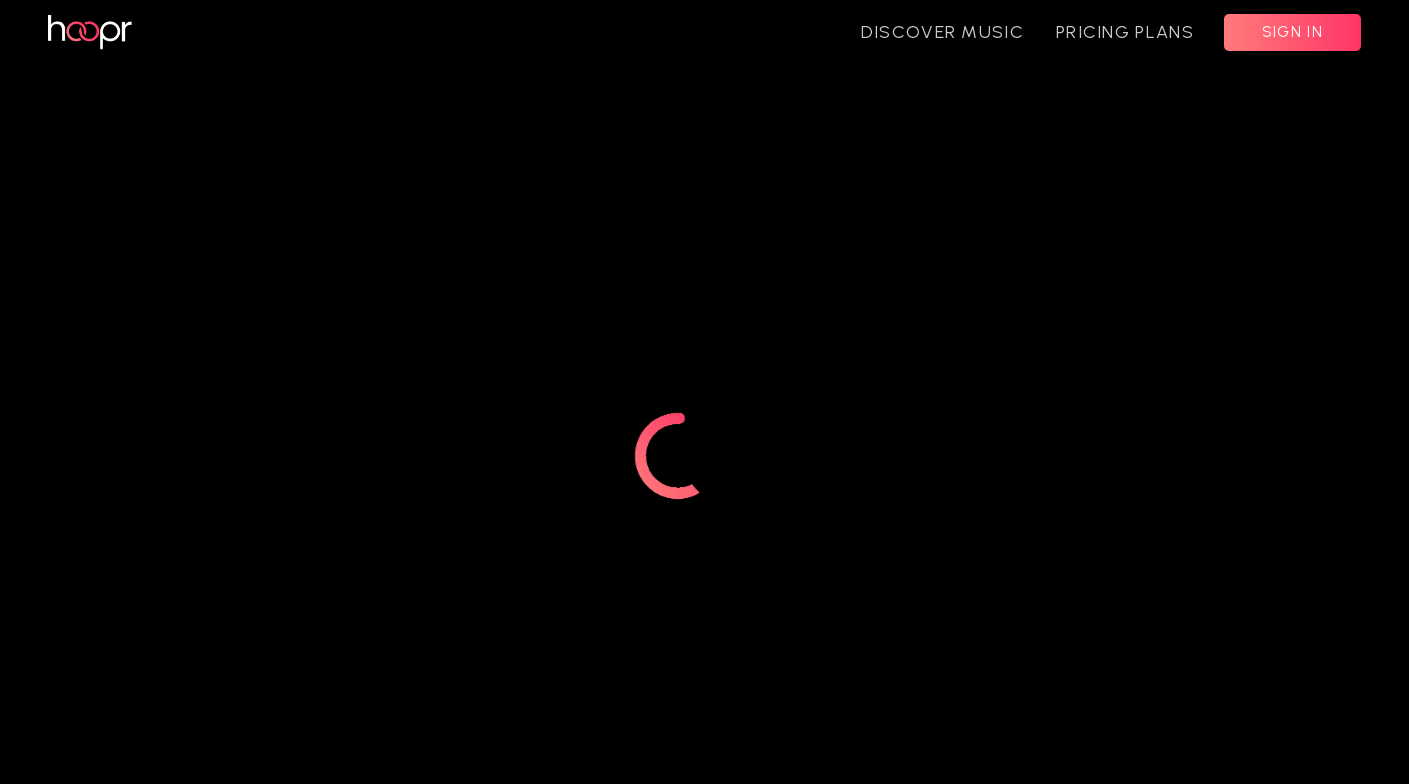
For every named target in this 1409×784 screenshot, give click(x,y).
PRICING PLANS (1125, 32)
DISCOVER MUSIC (942, 32)
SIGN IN (1292, 32)
